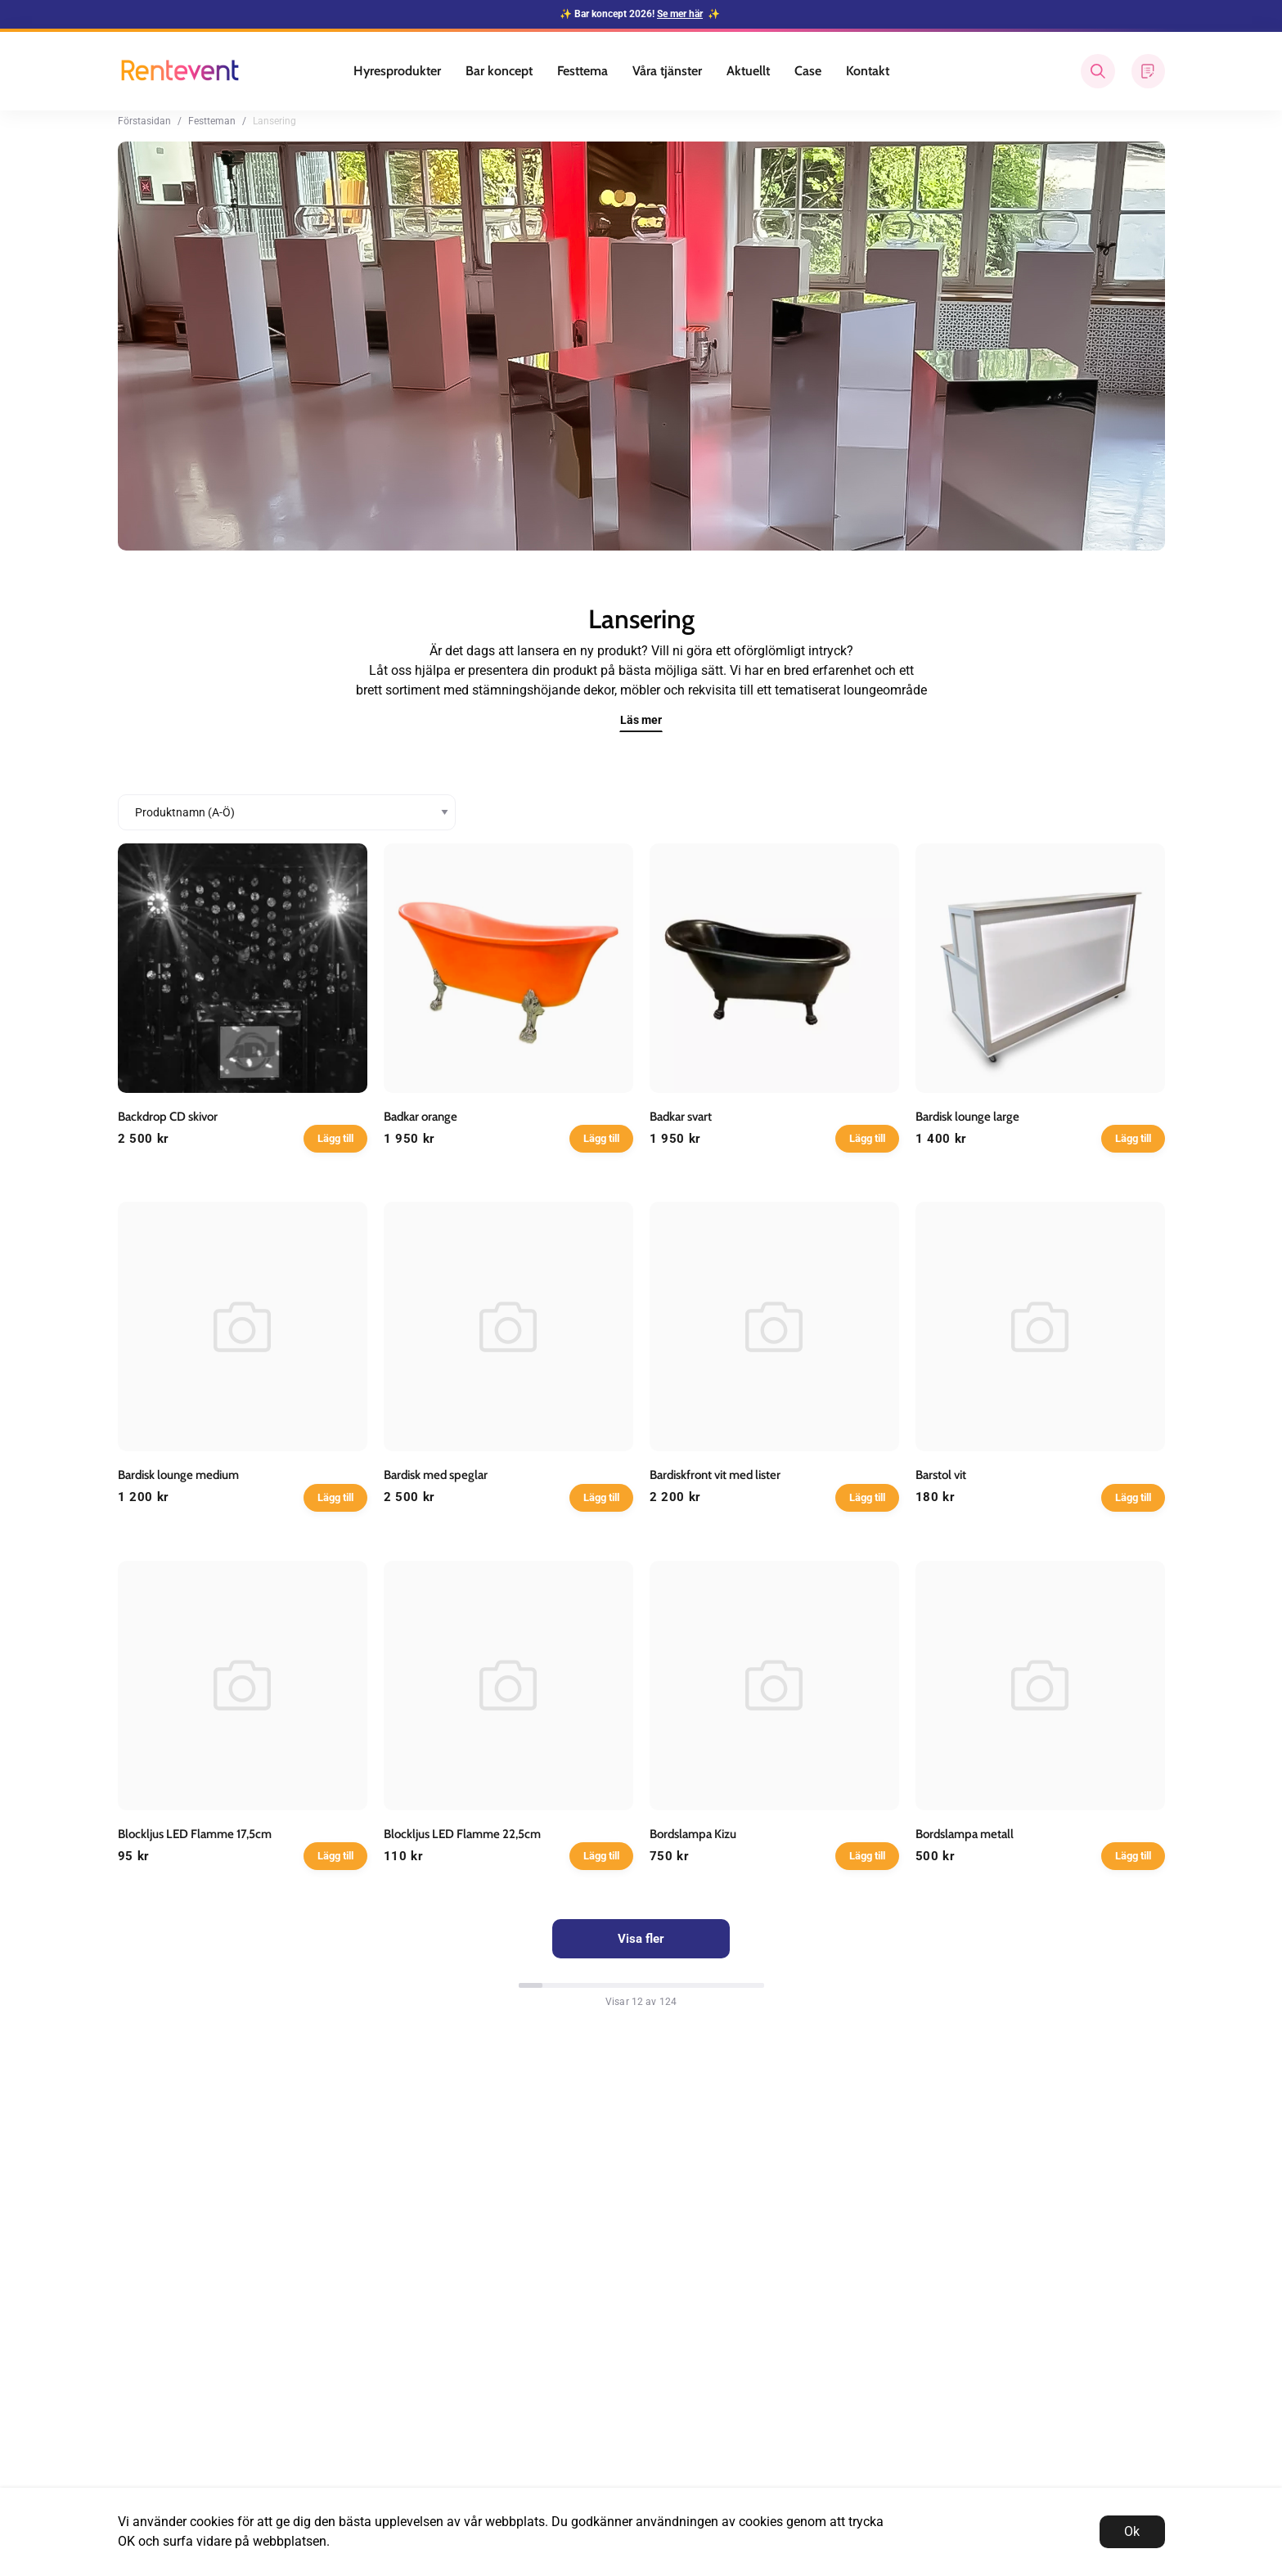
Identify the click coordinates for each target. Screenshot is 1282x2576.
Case (807, 71)
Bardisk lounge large (967, 1116)
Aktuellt (748, 71)
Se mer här (680, 14)
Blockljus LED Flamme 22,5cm (462, 1834)
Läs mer (641, 719)
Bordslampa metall (964, 1834)
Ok (1132, 2531)
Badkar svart (681, 1116)
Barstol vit (940, 1475)
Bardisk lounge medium (178, 1475)
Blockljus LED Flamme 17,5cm (195, 1834)
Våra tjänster (667, 71)
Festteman (212, 121)
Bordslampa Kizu (693, 1834)
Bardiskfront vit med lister (715, 1475)
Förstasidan (144, 121)
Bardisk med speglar (436, 1475)
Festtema (582, 71)
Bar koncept (499, 71)
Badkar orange (420, 1116)
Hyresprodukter (397, 71)
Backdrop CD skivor (168, 1116)
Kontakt (867, 71)
